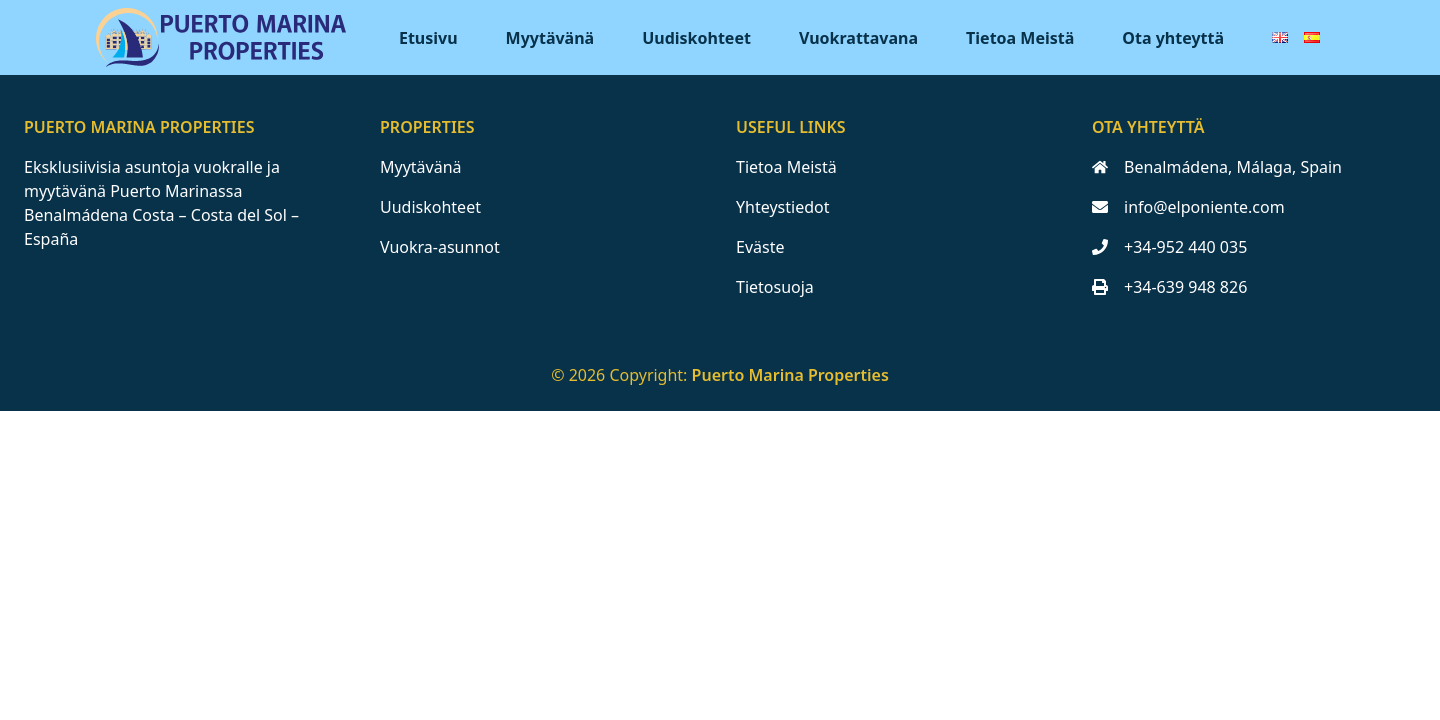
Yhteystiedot (782, 207)
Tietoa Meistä (1020, 38)
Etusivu (428, 38)
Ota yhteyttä (1173, 38)
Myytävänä (550, 38)
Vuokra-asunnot (440, 247)
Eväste (760, 247)
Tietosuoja (775, 287)
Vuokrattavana (858, 38)
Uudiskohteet (696, 38)
